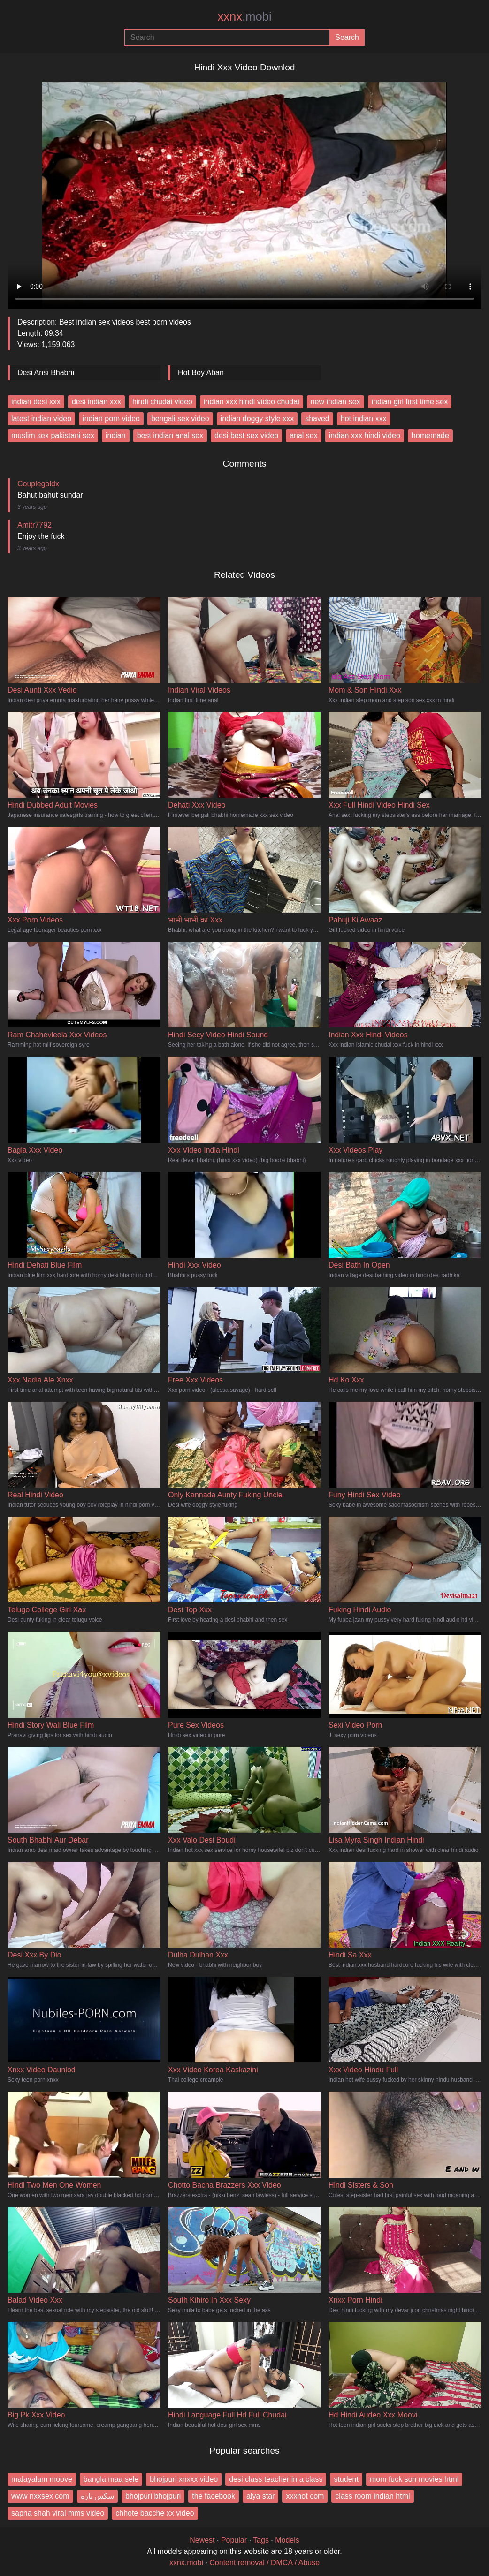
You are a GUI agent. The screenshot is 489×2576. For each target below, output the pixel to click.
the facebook (213, 2496)
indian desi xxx (36, 402)
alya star (260, 2496)
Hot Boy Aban (201, 373)
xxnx (244, 16)
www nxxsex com (40, 2496)
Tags (261, 2540)
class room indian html (372, 2496)
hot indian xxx (364, 419)
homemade (430, 435)
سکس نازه (97, 2496)
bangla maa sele (111, 2479)
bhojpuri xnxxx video (184, 2479)
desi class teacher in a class (275, 2479)
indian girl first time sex (410, 402)
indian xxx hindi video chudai (251, 402)
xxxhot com (305, 2496)
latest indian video (41, 419)
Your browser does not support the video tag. (244, 192)
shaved (317, 419)
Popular (234, 2540)
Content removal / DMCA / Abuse (264, 2563)
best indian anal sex (170, 435)
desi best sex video (246, 435)
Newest (202, 2540)
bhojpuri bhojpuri (153, 2496)
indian (116, 435)
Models (287, 2540)
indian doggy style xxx (257, 419)
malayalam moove (41, 2479)
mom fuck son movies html (414, 2479)
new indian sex (335, 402)
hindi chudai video (162, 402)
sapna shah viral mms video (57, 2513)
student (346, 2479)
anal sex (304, 435)
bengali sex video (180, 419)
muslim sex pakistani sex (52, 435)
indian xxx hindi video (364, 435)
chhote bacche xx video (154, 2513)
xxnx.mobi (186, 2563)
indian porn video (111, 419)
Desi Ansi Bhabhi (45, 373)
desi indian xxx (96, 402)
